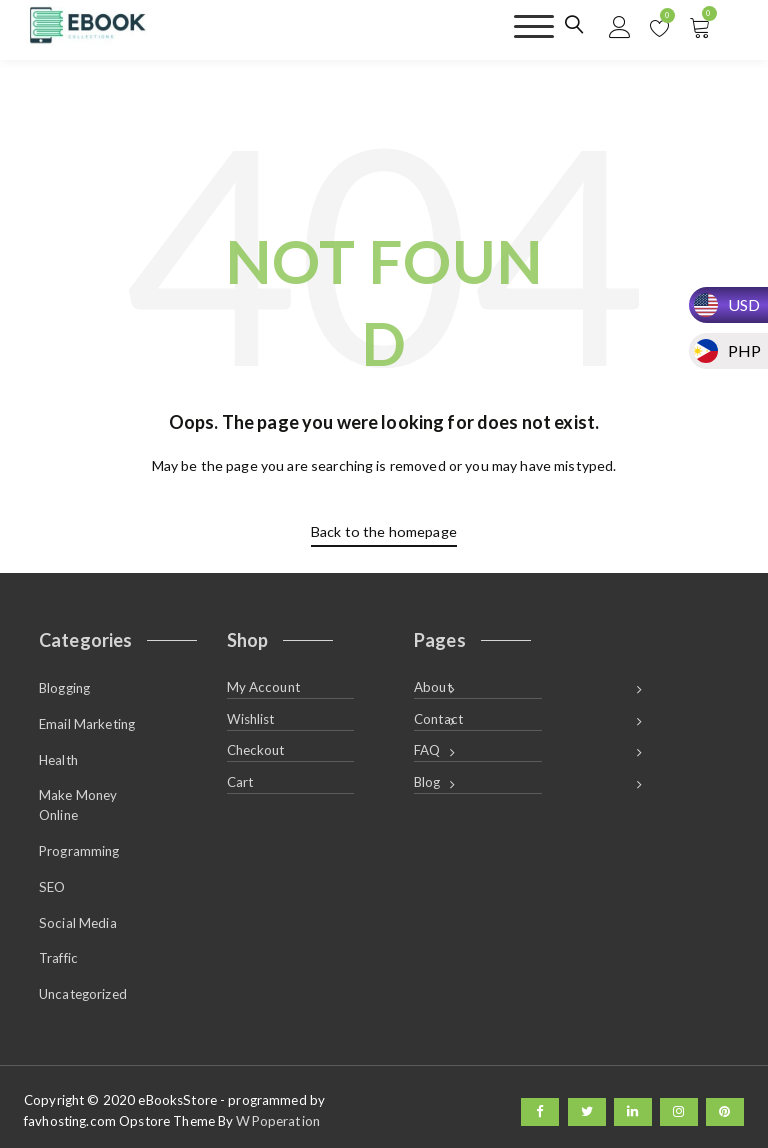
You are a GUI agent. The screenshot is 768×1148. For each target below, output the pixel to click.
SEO (52, 881)
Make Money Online (78, 801)
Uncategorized (83, 986)
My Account (263, 686)
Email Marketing (87, 721)
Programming (79, 846)
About (433, 686)
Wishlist (251, 717)
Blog (427, 779)
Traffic (58, 951)
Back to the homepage (384, 531)
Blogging (64, 686)
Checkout (256, 748)
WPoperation (277, 1112)
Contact (438, 717)
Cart (240, 779)
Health (58, 756)
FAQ (427, 748)
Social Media (78, 916)
